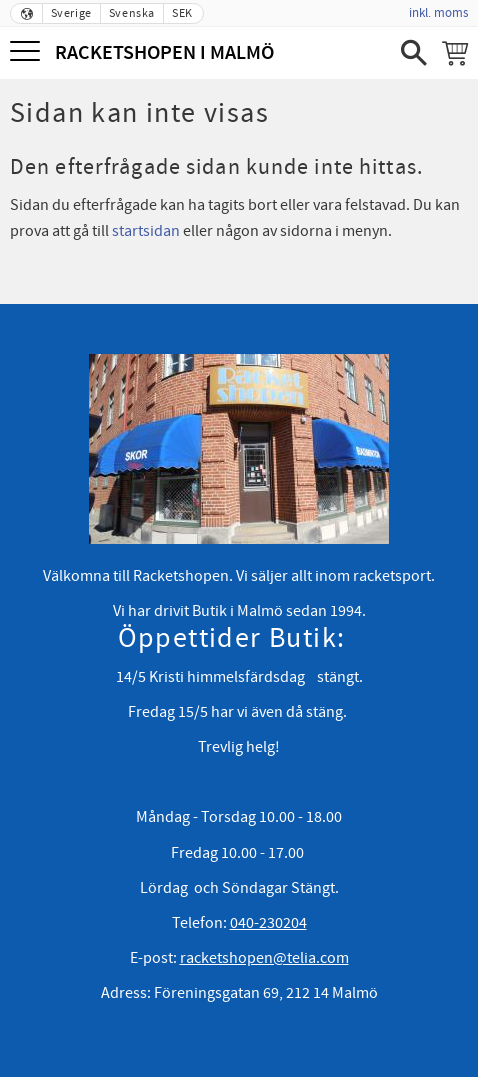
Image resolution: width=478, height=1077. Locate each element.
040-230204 (268, 923)
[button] (27, 52)
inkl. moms (438, 13)
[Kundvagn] (455, 53)
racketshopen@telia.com (264, 958)
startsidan (146, 231)
